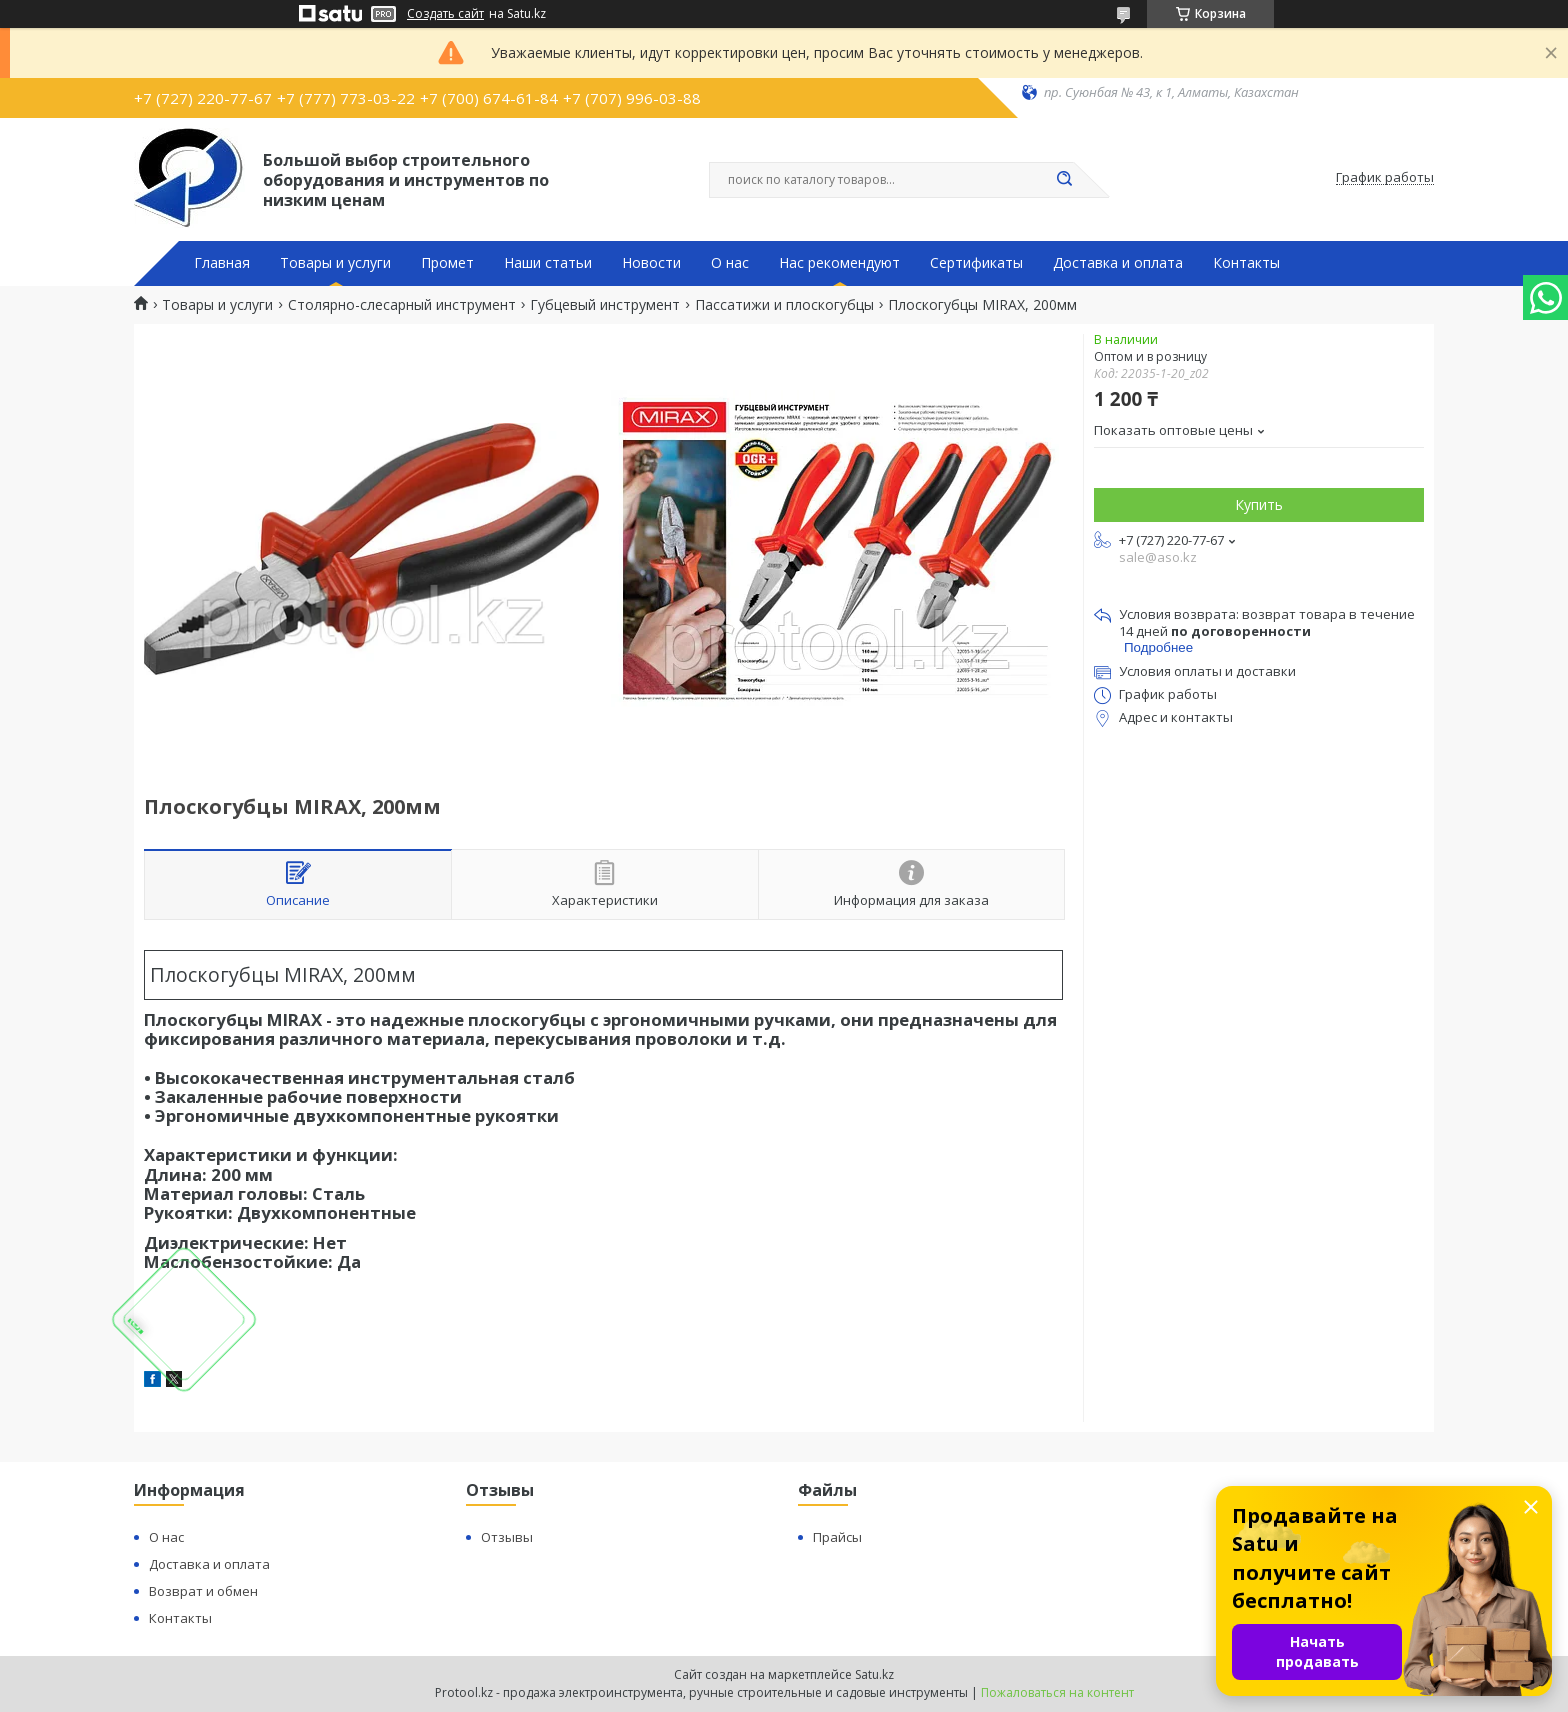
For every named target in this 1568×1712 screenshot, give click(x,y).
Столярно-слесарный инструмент (402, 305)
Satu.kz (874, 1674)
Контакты (1246, 263)
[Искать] (1064, 180)
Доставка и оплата (1118, 263)
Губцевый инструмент (605, 305)
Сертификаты (976, 263)
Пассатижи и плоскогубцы (784, 305)
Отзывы (507, 1537)
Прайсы (837, 1537)
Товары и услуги (335, 263)
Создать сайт (445, 14)
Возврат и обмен (203, 1591)
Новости (651, 263)
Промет (447, 263)
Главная (222, 263)
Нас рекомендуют (839, 263)
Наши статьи (548, 263)
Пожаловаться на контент (1057, 1692)
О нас (730, 263)
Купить (1259, 504)
